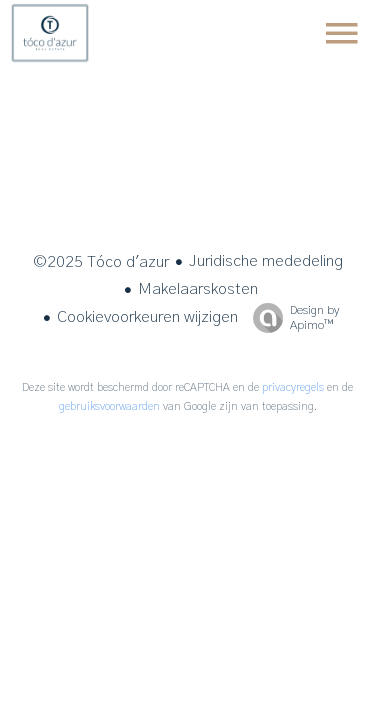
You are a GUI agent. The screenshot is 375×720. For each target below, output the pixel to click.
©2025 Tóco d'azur (101, 262)
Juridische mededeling (266, 261)
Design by (291, 318)
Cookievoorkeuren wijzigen (147, 317)
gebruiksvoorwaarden (109, 406)
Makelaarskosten (198, 289)
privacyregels (293, 387)
